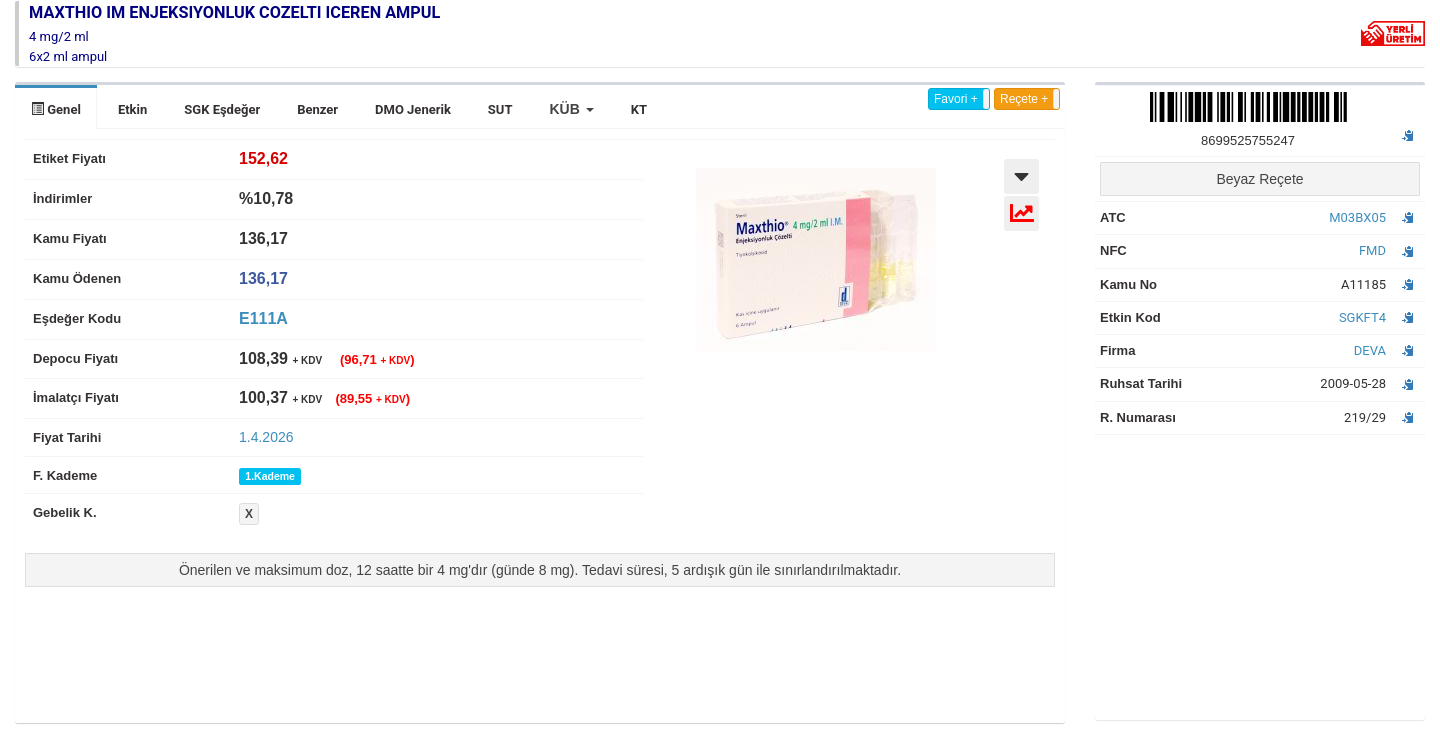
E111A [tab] (263, 318)
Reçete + (1024, 99)
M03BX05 (1357, 217)
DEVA (1370, 350)
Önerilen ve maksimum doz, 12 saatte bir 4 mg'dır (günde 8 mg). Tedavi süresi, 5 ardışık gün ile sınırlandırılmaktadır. (540, 570)
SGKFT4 (1362, 317)
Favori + (956, 99)
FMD (1372, 250)
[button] (571, 109)
